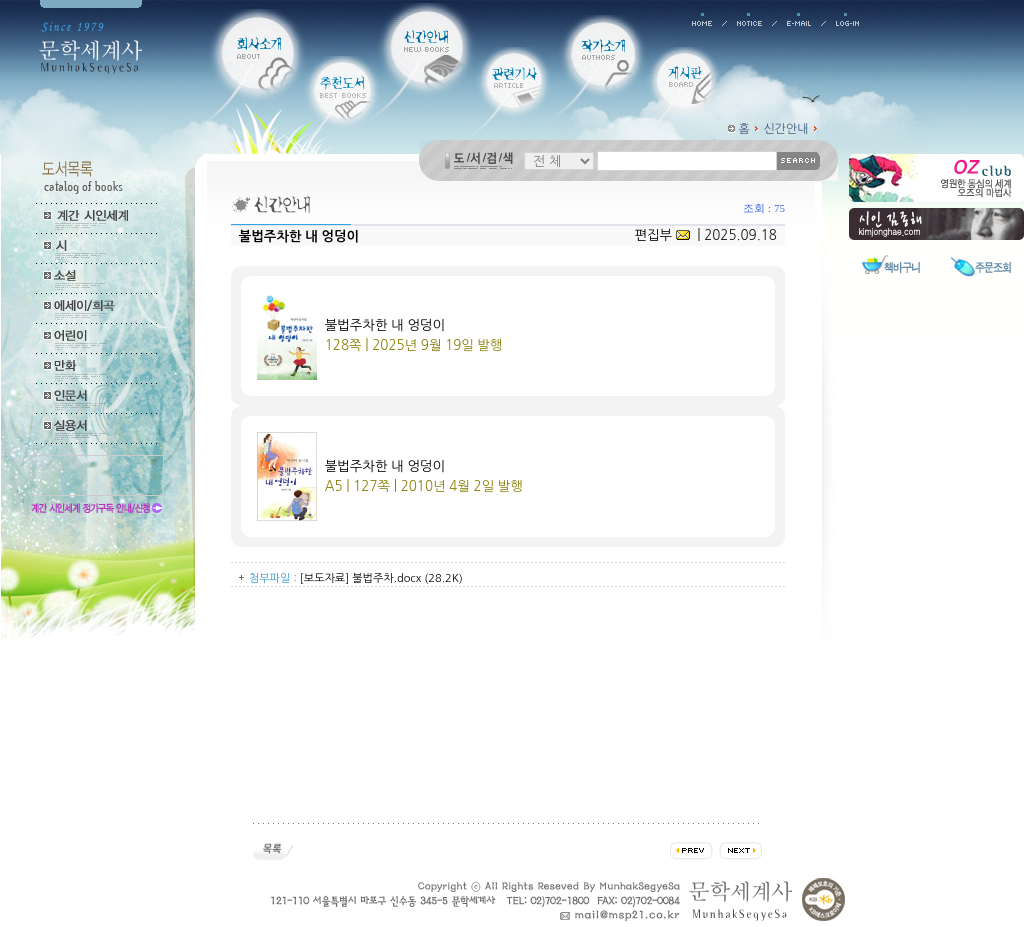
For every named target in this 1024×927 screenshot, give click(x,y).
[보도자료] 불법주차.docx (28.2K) (381, 578)
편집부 (661, 235)
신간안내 (786, 129)
